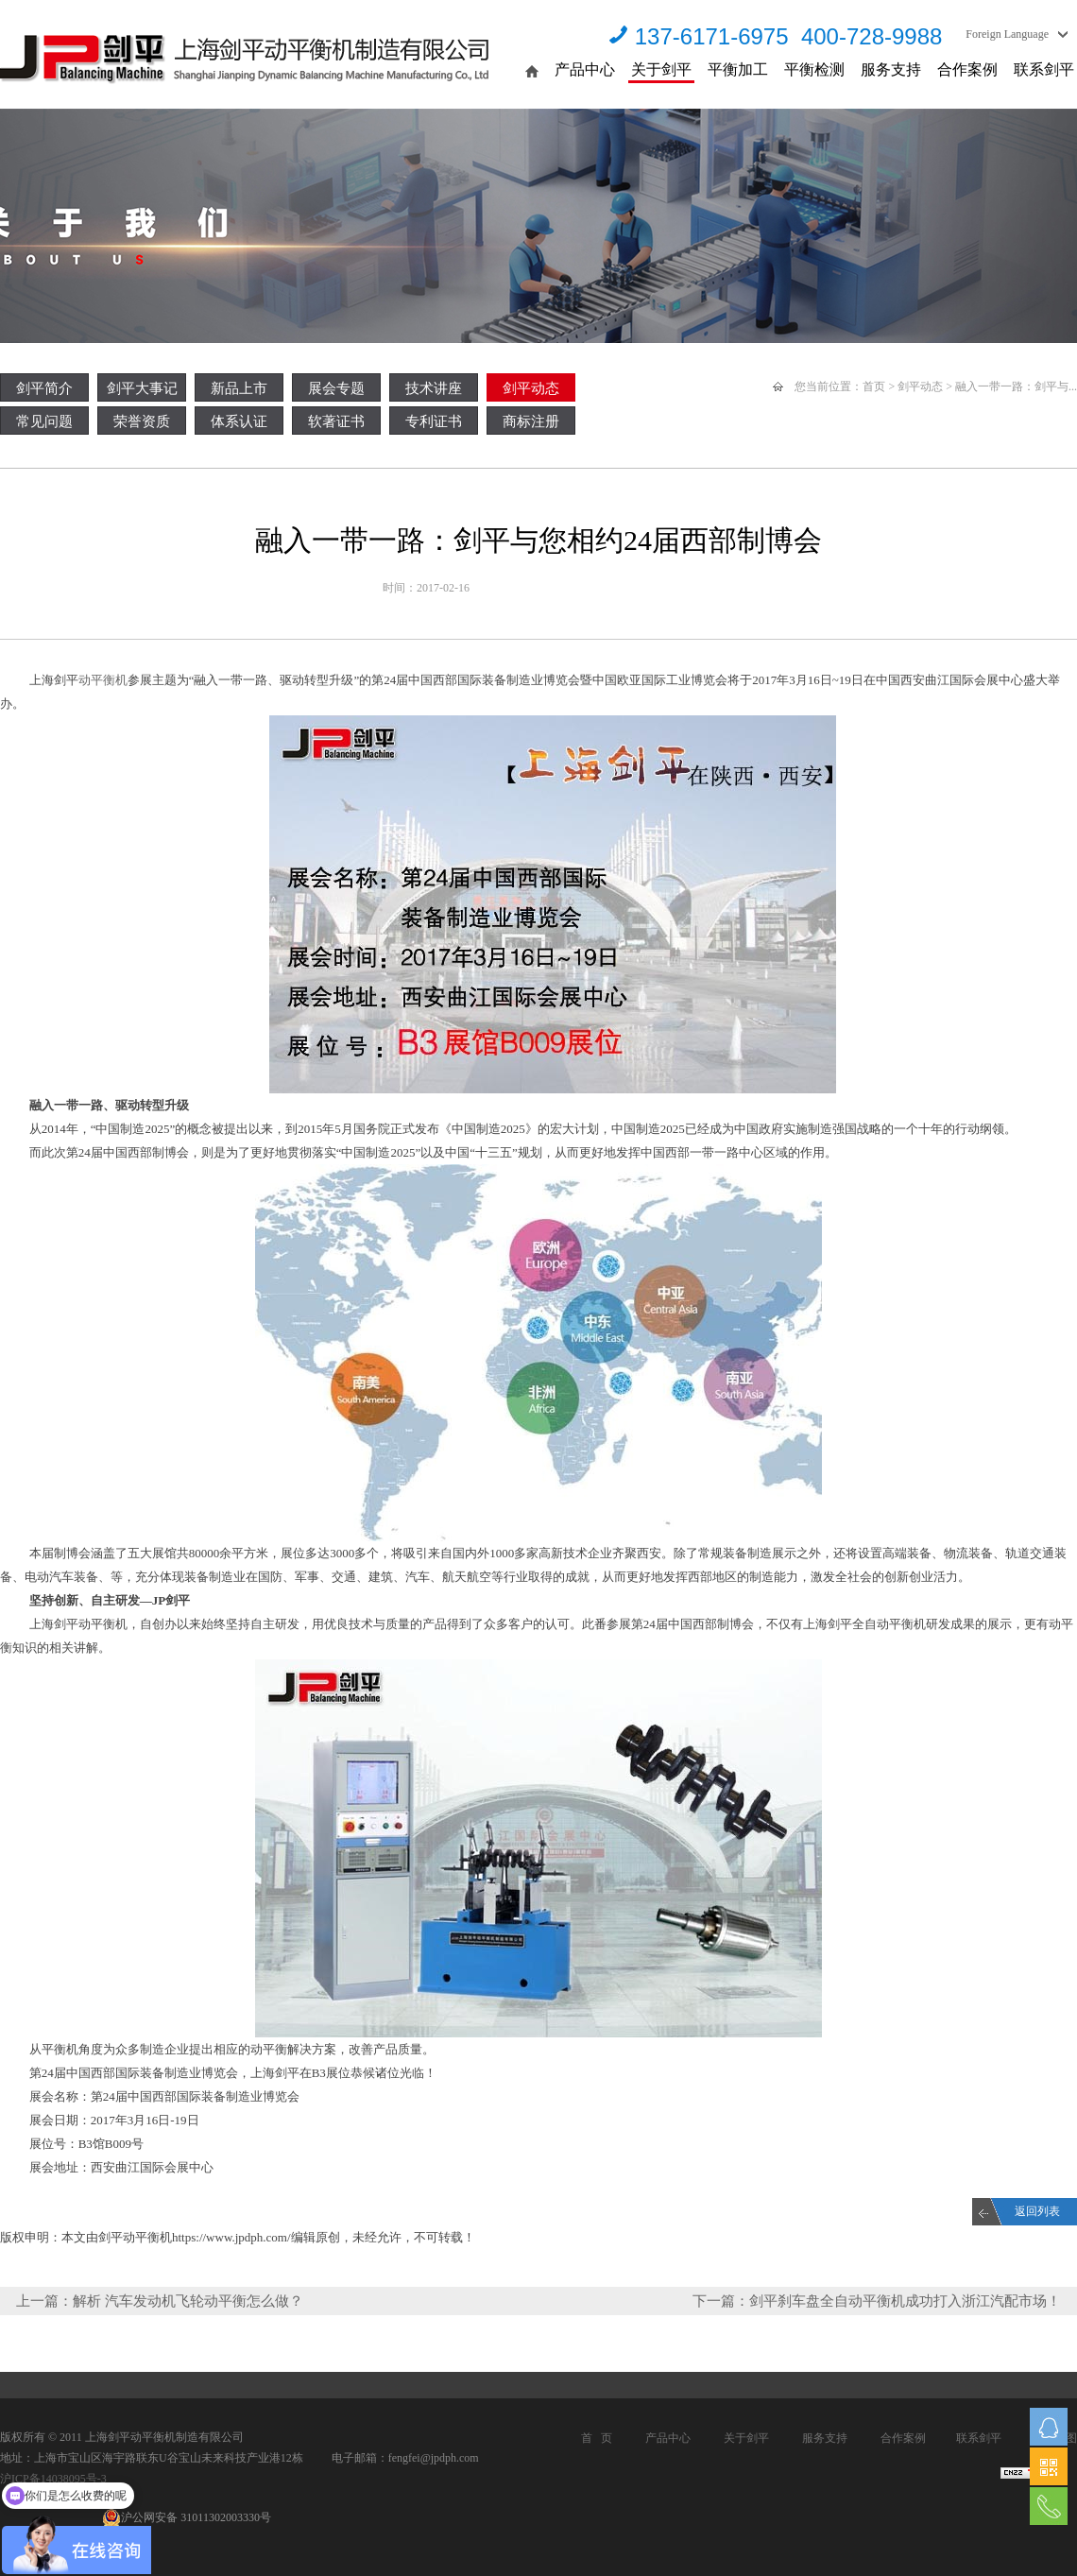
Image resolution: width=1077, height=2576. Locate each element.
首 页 (596, 2438)
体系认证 (239, 421)
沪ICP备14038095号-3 (53, 2478)
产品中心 (585, 69)
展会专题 (336, 388)
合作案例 (967, 69)
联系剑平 (1044, 69)
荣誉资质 (141, 421)
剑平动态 (531, 388)
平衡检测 (814, 69)
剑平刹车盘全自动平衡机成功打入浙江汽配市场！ (905, 2301)
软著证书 (336, 421)
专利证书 (433, 421)
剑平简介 (44, 388)
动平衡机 (103, 680)
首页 (874, 386)
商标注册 (531, 421)
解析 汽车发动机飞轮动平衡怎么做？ (188, 2301)
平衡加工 (738, 69)
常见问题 (44, 421)
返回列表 (1037, 2211)
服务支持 (891, 69)
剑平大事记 (142, 388)
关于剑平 (661, 69)
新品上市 (239, 388)
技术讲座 (433, 388)
